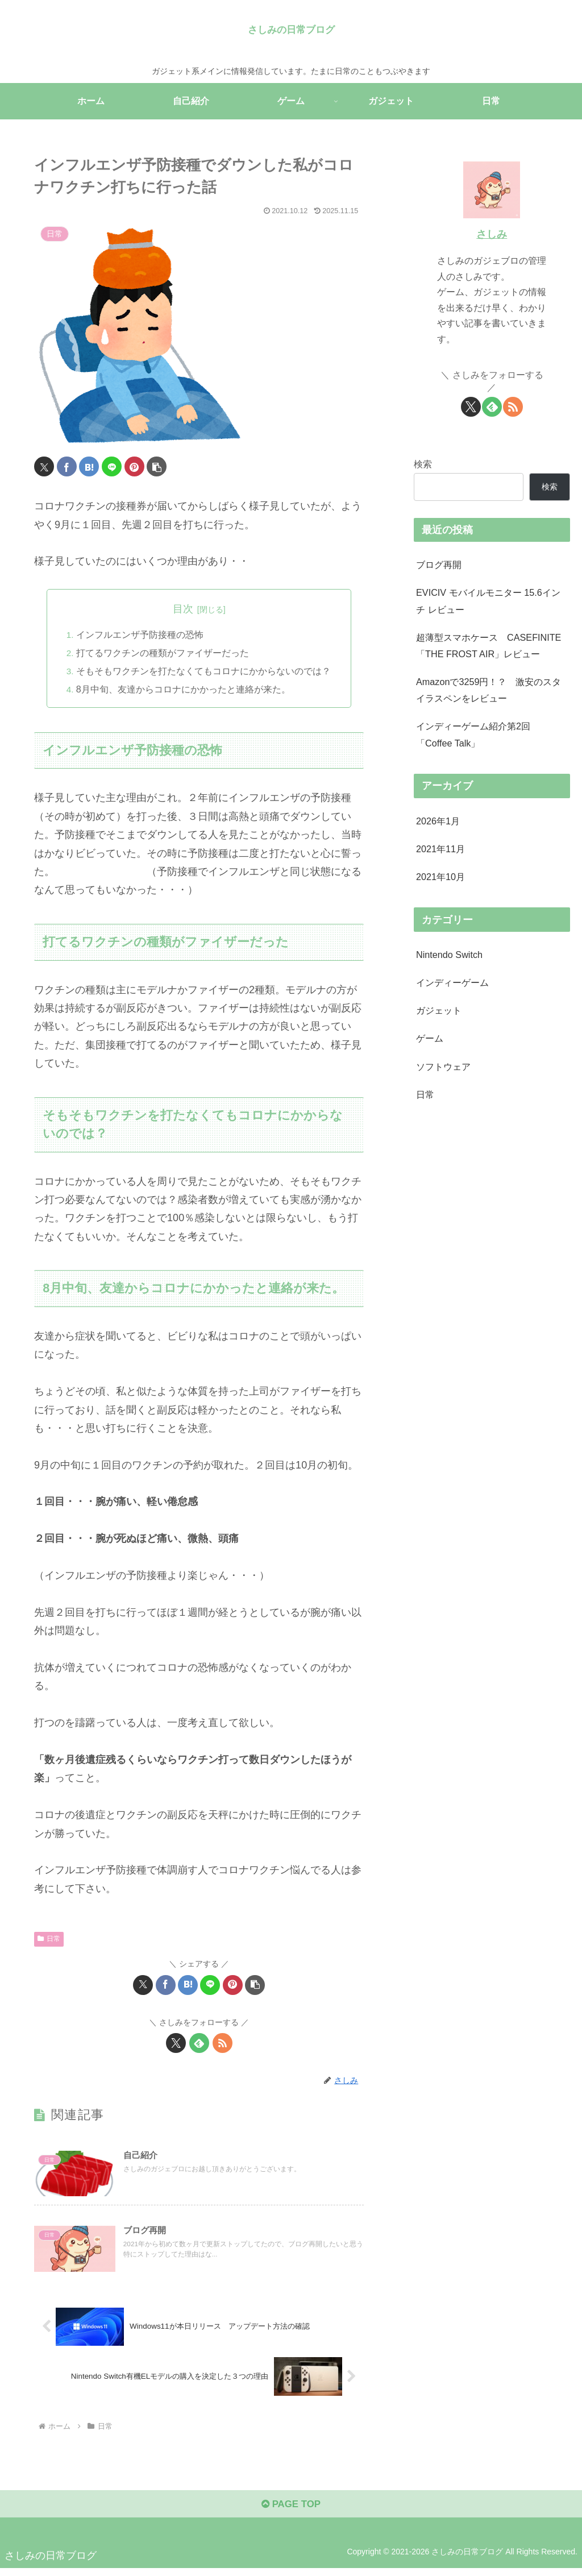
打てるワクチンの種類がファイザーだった (162, 653)
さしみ (491, 234)
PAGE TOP (290, 2511)
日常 (49, 1939)
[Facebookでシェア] (67, 466)
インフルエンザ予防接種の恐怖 (139, 634)
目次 (183, 609)
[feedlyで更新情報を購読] (199, 2044)
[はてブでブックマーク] (89, 466)
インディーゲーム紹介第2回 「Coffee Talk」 (473, 734)
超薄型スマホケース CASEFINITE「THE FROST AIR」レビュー (488, 645)
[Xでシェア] (44, 466)
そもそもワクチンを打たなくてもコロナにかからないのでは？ (203, 671)
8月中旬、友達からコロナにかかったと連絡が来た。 (183, 690)
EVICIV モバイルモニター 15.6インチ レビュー (488, 600)
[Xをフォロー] (176, 2044)
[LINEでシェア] (112, 466)
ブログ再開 (439, 564)
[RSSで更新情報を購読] (222, 2044)
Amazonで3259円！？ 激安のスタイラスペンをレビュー (488, 690)
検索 (423, 464)
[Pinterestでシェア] (134, 466)
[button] (157, 466)
